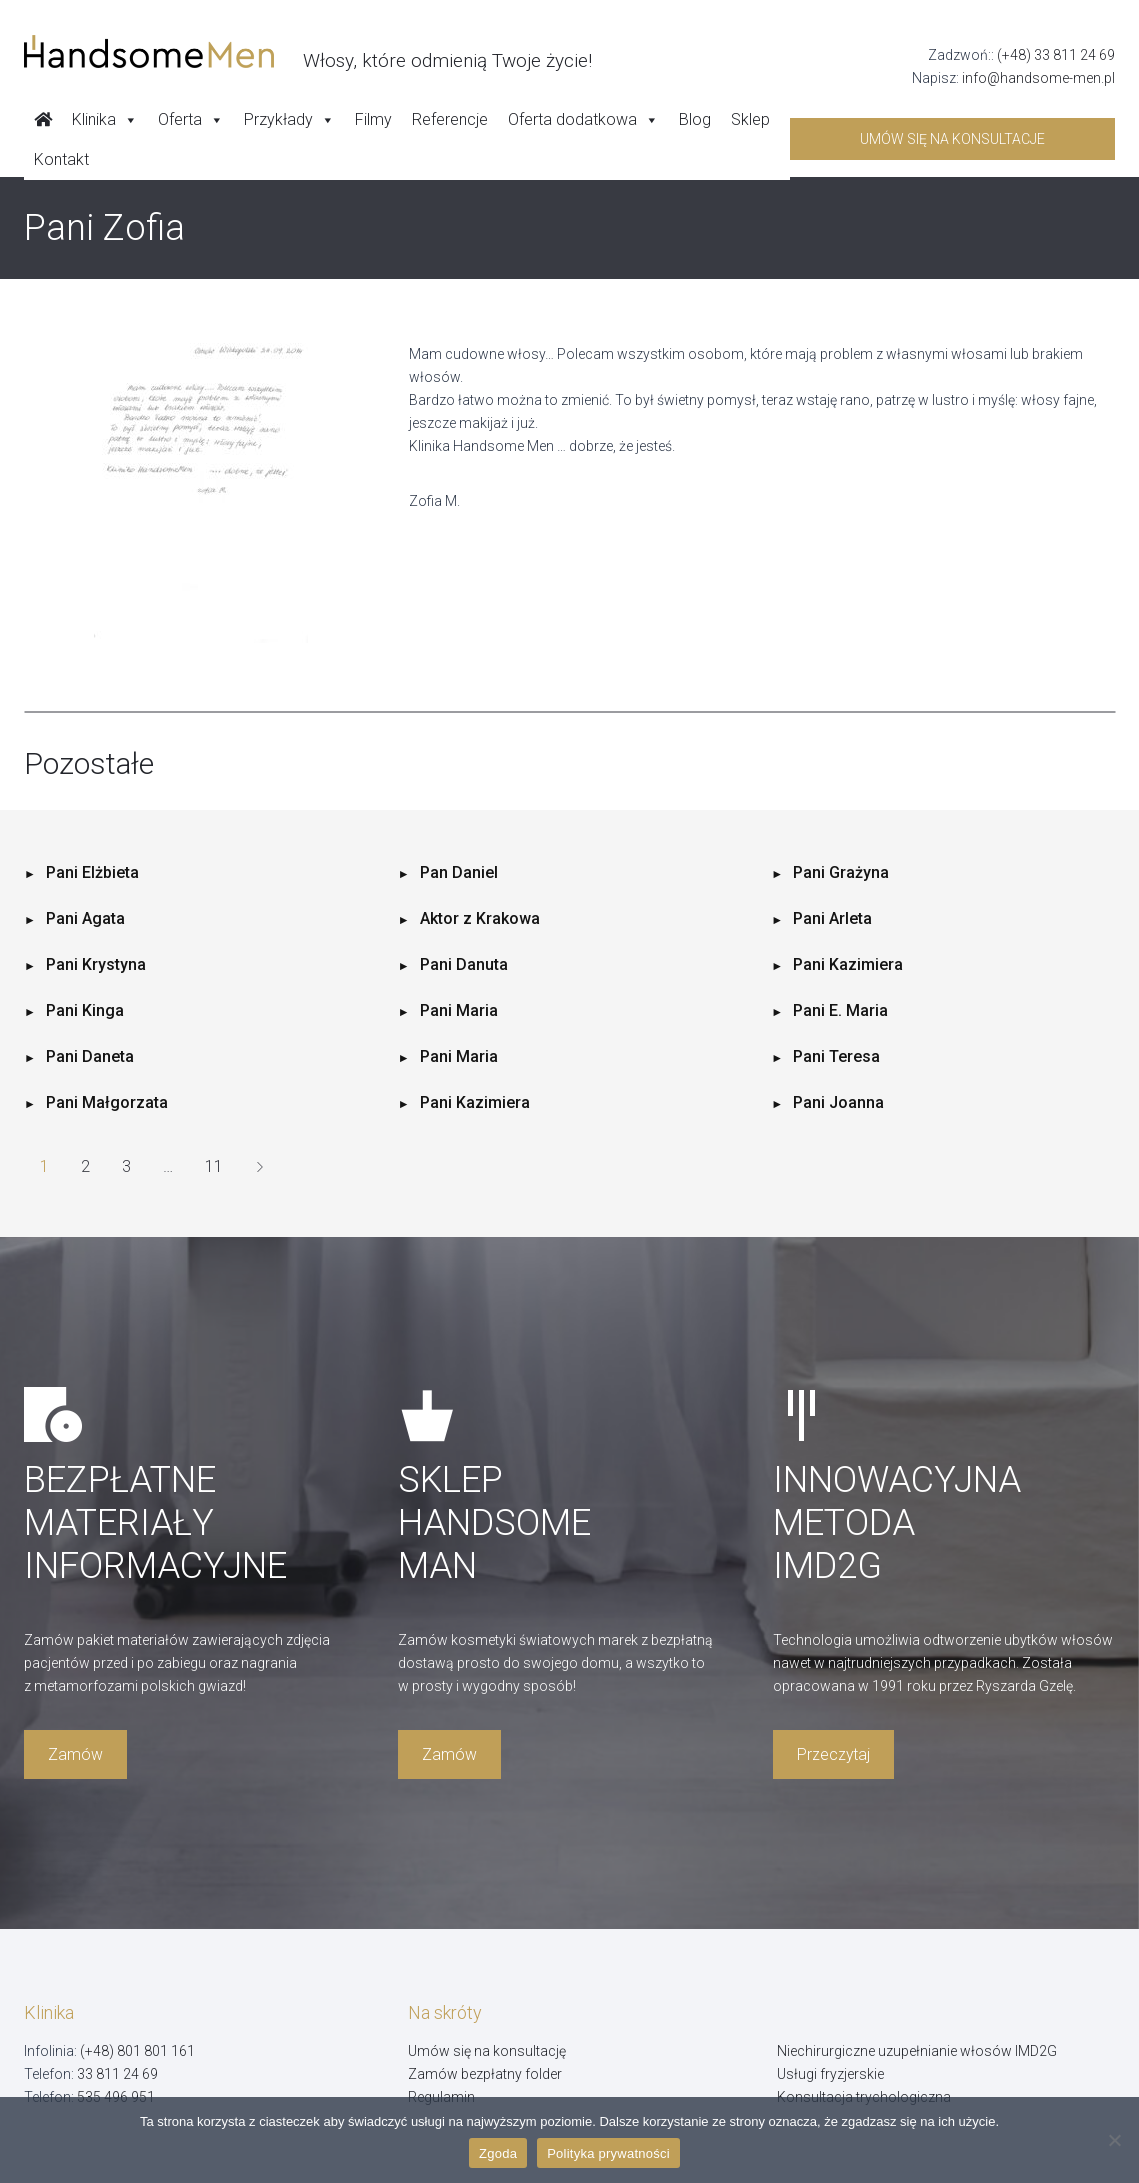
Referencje (450, 119)
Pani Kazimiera (848, 964)
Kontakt (61, 159)
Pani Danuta (464, 964)
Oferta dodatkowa (583, 120)
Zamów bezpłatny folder (485, 2074)
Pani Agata (85, 918)
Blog (695, 119)
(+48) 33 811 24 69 (1056, 55)
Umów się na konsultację (487, 2051)
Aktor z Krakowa (480, 918)
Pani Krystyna (96, 964)
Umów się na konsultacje (952, 139)
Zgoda (498, 2153)
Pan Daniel (459, 872)
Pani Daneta (90, 1056)
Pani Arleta (832, 918)
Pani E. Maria (840, 1010)
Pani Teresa (836, 1056)
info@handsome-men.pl (1038, 78)
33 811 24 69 (117, 2074)
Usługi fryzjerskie (830, 2074)
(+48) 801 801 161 (137, 2051)
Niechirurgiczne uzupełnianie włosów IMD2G (917, 2051)
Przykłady (289, 120)
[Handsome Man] (308, 52)
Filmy (373, 119)
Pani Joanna (838, 1102)
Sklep (750, 119)
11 (214, 1166)
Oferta (191, 120)
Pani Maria (459, 1010)
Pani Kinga (85, 1010)
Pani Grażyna (841, 872)
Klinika (105, 120)
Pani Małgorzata (107, 1102)
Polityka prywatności (608, 2153)
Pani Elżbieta (92, 872)
